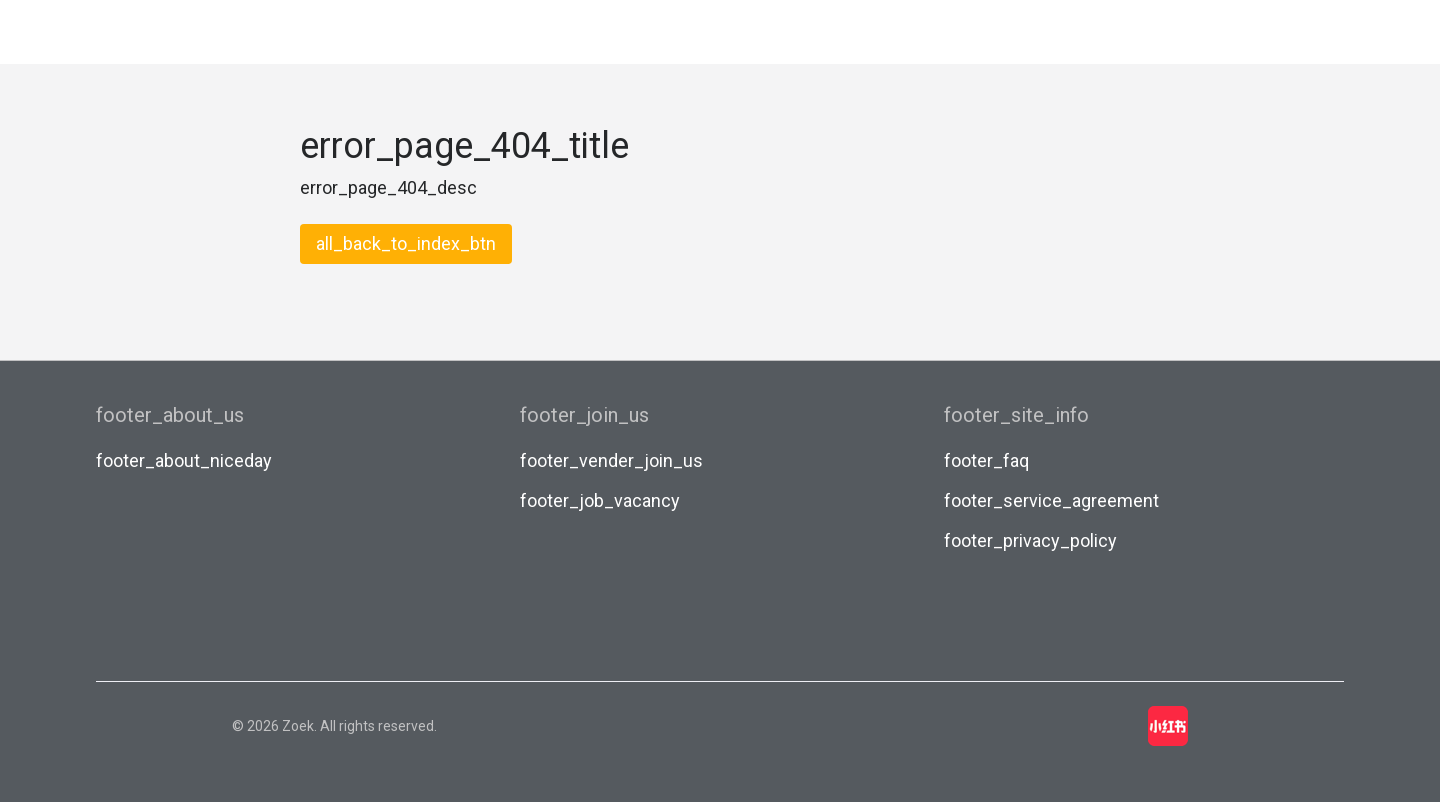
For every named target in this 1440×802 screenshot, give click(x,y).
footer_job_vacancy (600, 500)
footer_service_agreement (1051, 500)
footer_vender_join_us (611, 460)
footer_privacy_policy (1030, 540)
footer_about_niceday (184, 460)
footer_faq (986, 460)
